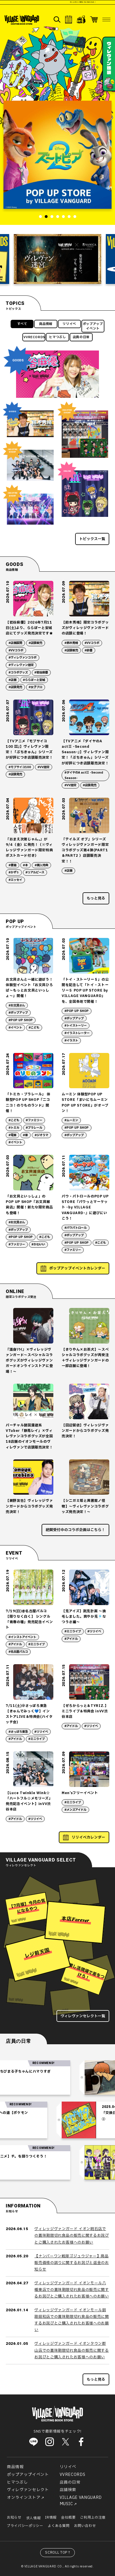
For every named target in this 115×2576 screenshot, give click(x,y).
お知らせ (14, 2517)
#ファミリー (34, 1120)
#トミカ (14, 1128)
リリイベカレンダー (88, 1837)
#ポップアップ (18, 1012)
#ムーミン (71, 1120)
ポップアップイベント (93, 326)
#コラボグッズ (18, 672)
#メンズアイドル (75, 1810)
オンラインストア (23, 2498)
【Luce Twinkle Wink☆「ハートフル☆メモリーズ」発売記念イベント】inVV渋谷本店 (29, 1801)
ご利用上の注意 (93, 2517)
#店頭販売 (35, 643)
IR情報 (50, 2517)
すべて (22, 324)
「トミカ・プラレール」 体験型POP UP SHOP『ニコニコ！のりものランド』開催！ (28, 1102)
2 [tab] (46, 216)
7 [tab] (74, 216)
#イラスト (71, 1040)
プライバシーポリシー (25, 2525)
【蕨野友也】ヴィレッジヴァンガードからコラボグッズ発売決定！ (29, 1506)
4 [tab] (57, 216)
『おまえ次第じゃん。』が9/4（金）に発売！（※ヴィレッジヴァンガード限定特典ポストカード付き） (29, 847)
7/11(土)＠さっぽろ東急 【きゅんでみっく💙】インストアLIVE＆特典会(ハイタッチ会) (29, 1714)
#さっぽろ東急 (18, 1732)
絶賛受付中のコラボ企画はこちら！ (75, 1530)
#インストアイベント (22, 1637)
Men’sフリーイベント (80, 1793)
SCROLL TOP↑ (58, 2552)
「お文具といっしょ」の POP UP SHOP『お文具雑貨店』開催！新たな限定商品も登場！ (29, 1205)
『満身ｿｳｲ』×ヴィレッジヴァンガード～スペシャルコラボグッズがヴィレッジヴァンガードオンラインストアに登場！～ (29, 1360)
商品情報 (45, 324)
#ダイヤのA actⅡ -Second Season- (84, 775)
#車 (25, 1135)
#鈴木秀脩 (71, 643)
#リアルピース (35, 872)
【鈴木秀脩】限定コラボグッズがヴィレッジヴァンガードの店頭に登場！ (85, 628)
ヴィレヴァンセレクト (28, 2490)
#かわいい (38, 1244)
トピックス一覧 (92, 539)
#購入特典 (41, 865)
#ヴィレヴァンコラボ (22, 657)
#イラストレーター (77, 1033)
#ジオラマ (41, 1135)
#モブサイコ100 (20, 767)
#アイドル (15, 1644)
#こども (34, 1027)
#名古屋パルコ (18, 1652)
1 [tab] (40, 216)
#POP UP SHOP (21, 1020)
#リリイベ (94, 1631)
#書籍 (12, 865)
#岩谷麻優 (41, 672)
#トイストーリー (76, 1025)
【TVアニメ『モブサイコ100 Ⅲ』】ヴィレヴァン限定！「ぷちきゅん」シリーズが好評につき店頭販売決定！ (29, 749)
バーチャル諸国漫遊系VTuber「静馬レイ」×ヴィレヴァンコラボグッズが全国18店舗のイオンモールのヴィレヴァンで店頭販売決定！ (29, 1436)
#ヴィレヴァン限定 (21, 665)
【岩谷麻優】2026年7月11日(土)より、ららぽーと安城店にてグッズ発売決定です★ (29, 628)
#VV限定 (43, 767)
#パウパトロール (76, 1228)
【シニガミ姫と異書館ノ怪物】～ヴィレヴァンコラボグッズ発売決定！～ (85, 1506)
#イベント (15, 1027)
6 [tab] (69, 216)
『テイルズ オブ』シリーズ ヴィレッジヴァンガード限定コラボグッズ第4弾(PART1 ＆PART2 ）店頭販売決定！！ (86, 850)
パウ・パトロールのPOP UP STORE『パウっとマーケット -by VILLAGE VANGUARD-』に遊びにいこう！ (85, 1207)
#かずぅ (14, 872)
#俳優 (88, 650)
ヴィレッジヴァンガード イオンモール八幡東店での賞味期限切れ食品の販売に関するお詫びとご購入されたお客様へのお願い (71, 2289)
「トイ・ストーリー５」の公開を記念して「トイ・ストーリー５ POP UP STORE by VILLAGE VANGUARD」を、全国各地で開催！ (85, 990)
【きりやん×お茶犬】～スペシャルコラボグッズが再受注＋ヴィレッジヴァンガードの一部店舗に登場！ (85, 1358)
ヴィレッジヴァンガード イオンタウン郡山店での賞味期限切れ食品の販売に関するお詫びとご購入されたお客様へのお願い (71, 2350)
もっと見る (96, 898)
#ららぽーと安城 (34, 680)
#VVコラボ (16, 650)
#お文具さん (17, 1005)
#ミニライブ (36, 1644)
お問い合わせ (85, 2525)
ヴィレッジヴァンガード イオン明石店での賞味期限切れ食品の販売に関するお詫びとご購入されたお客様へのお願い (71, 2235)
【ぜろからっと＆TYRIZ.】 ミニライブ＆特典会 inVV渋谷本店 (85, 1711)
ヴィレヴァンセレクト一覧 (83, 2016)
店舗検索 (68, 2490)
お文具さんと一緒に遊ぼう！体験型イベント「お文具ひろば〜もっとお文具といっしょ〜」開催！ (29, 988)
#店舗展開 (15, 643)
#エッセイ (15, 880)
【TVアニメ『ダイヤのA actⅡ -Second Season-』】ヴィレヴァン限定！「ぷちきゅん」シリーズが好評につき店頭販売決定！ (85, 752)
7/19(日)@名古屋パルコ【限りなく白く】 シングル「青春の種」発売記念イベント (29, 1619)
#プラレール (34, 1128)
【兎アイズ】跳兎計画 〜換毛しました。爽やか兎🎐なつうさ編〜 (84, 1617)
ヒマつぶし (57, 337)
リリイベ (69, 324)
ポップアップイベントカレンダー (77, 1268)
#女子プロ (35, 687)
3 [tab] (51, 216)
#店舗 (12, 680)
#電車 (12, 1135)
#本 (25, 865)
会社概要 (68, 2517)
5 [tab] (63, 216)
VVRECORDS (34, 337)
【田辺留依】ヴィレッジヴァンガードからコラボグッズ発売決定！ (85, 1431)
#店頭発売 (15, 687)
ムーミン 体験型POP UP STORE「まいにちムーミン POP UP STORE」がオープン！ (85, 1102)
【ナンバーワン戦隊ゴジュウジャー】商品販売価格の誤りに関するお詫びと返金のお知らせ (71, 2262)
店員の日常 (81, 337)
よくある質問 (59, 2525)
